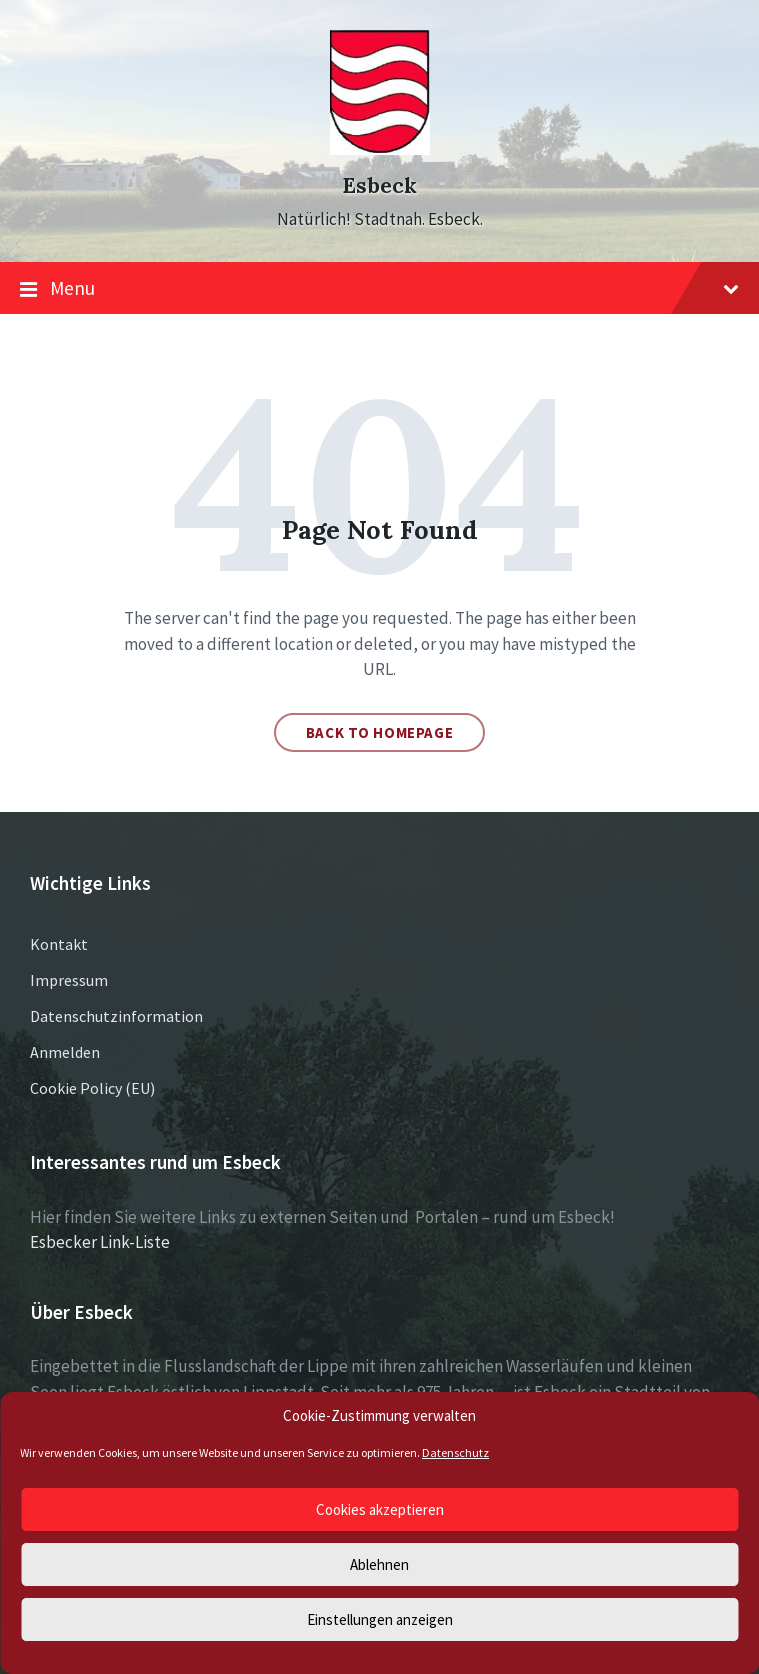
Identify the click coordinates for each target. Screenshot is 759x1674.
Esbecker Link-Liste (100, 1242)
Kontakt (59, 944)
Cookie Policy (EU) (92, 1088)
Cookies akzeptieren (380, 1509)
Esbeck (379, 185)
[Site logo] (380, 149)
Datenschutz (455, 1452)
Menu (379, 289)
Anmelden (65, 1052)
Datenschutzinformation (116, 1016)
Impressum (69, 980)
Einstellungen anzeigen (380, 1619)
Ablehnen (379, 1564)
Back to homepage (380, 732)
